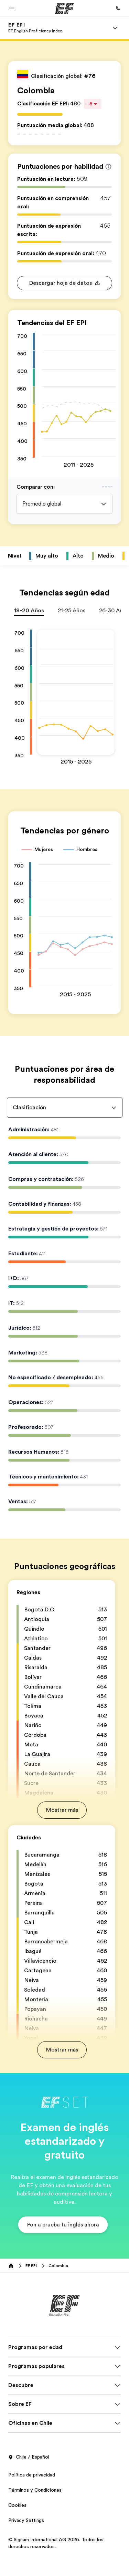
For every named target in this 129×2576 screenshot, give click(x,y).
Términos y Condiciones (35, 2490)
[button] (11, 8)
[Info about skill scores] (108, 166)
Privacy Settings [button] (26, 2520)
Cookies (17, 2505)
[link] (35, 28)
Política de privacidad (31, 2475)
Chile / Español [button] (28, 2457)
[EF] (64, 8)
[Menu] (115, 27)
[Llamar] (118, 8)
